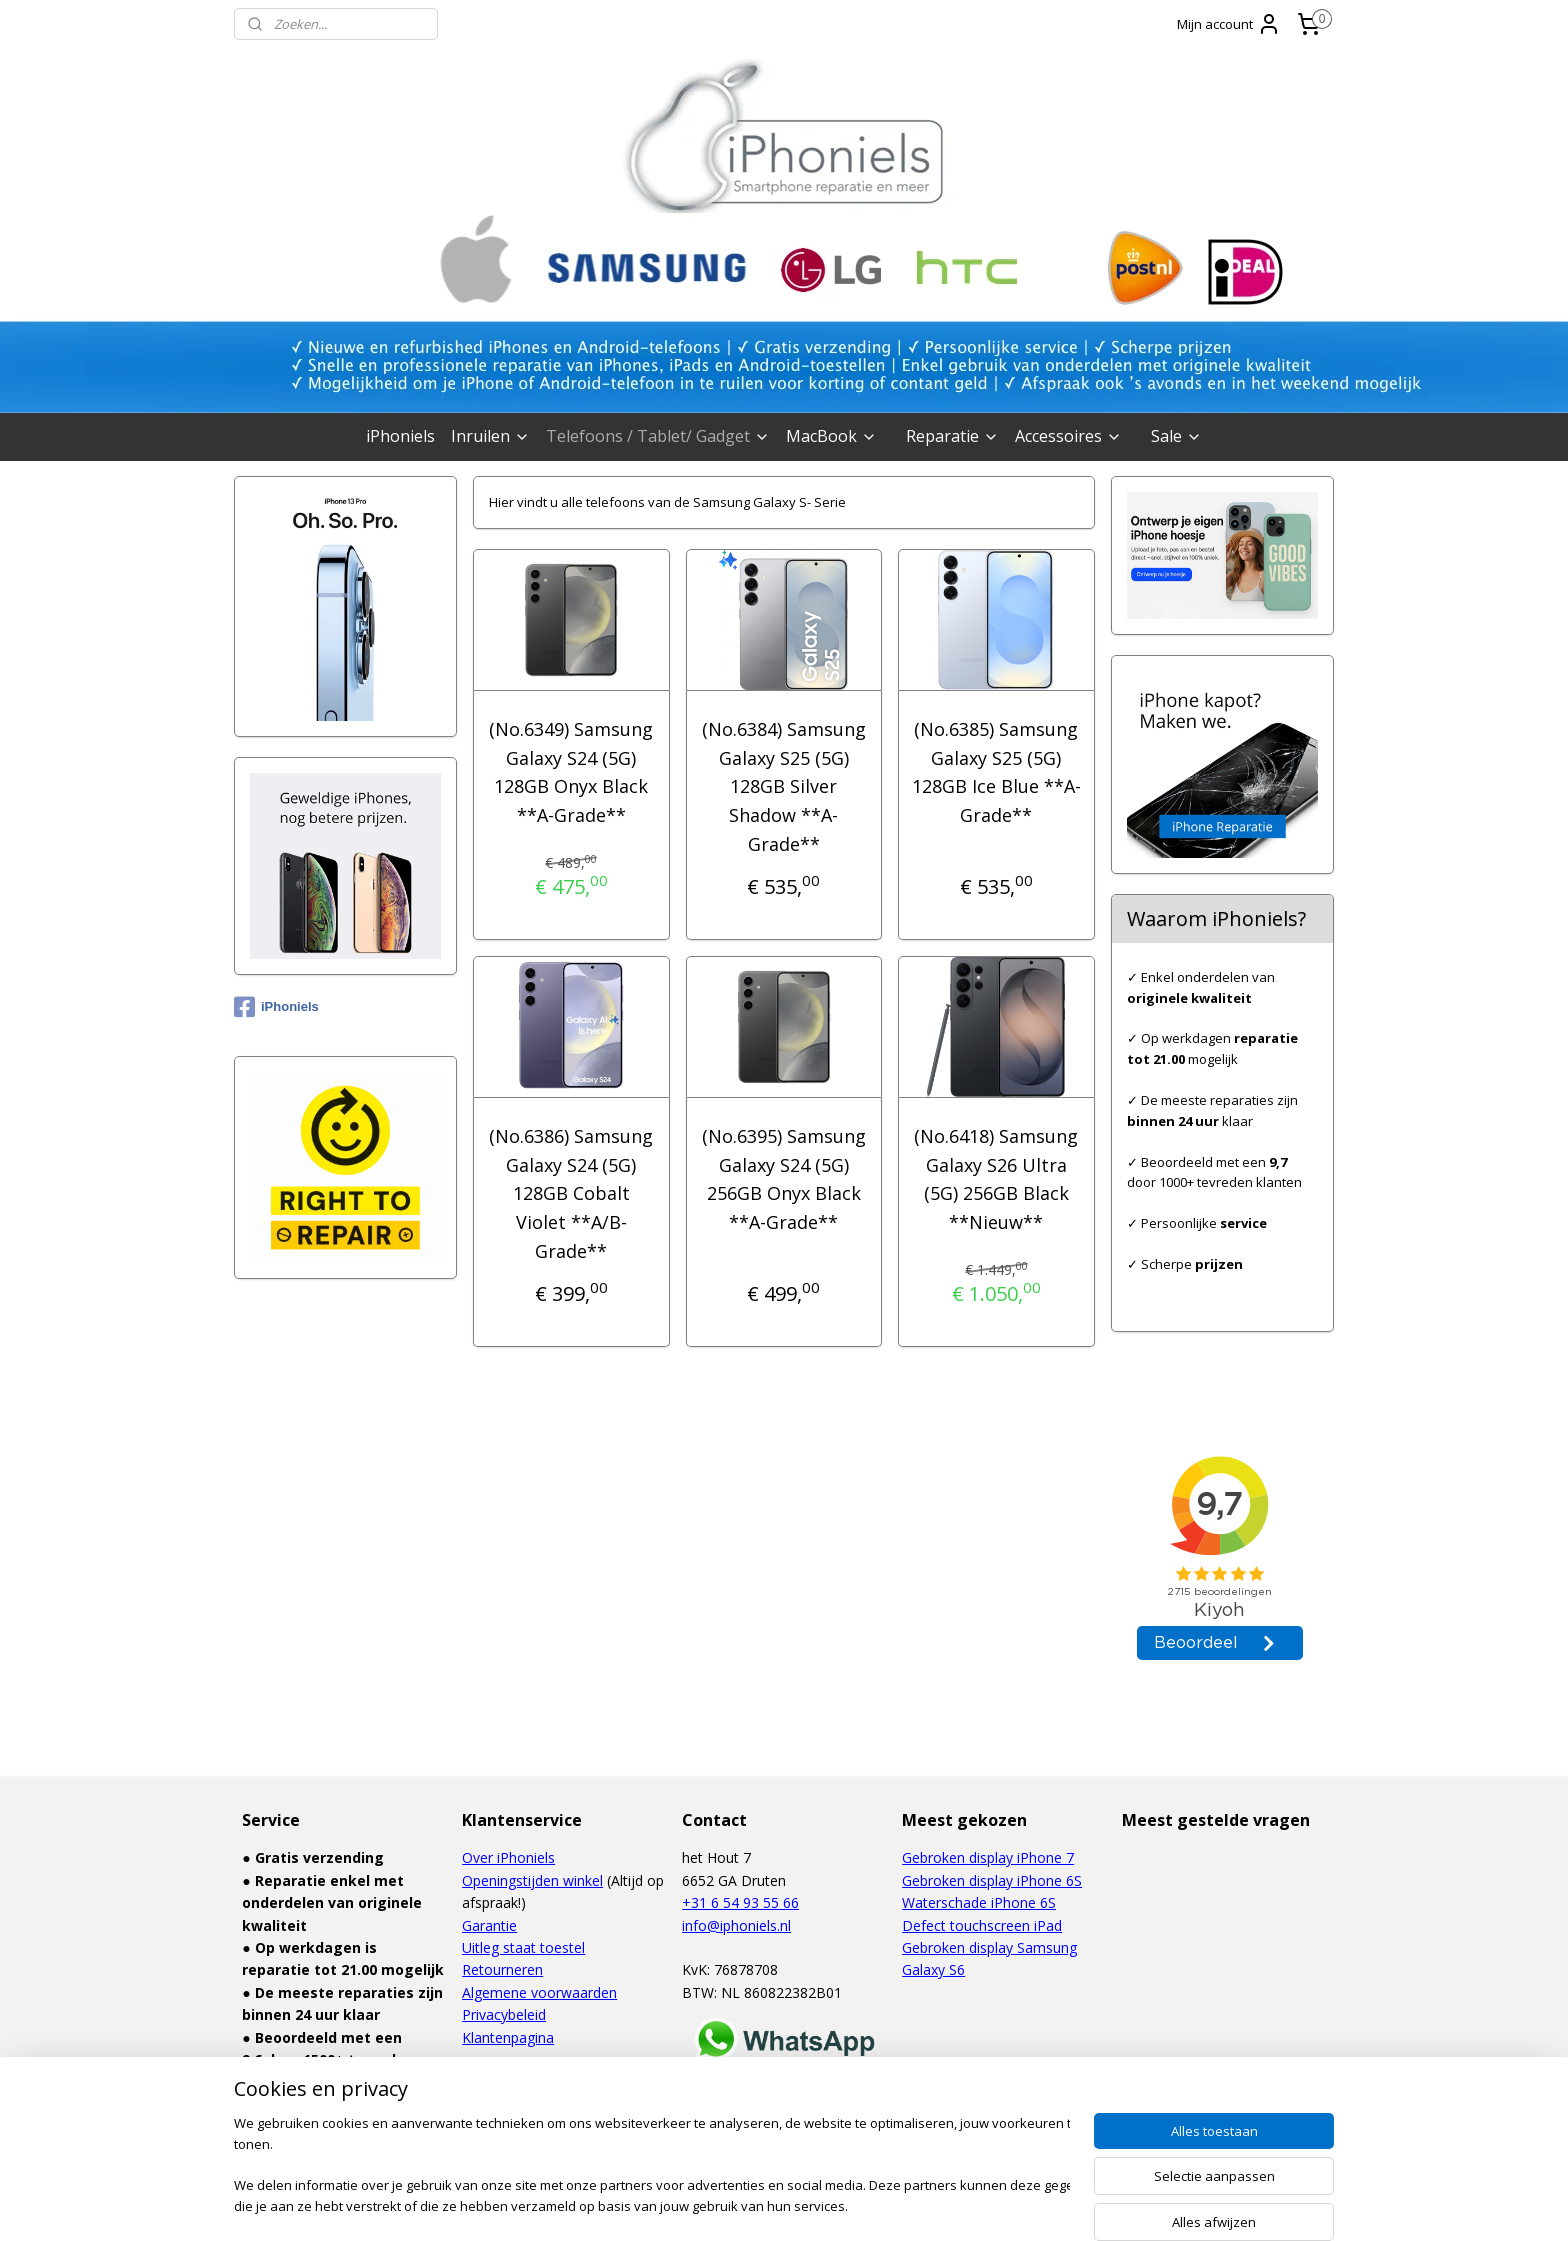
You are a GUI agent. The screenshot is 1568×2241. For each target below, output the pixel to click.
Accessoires (1068, 436)
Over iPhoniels (508, 1857)
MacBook (831, 436)
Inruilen (490, 436)
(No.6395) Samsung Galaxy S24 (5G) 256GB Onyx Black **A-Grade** (784, 1179)
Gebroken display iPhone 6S (992, 1880)
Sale (1176, 436)
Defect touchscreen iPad (982, 1925)
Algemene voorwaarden (539, 1992)
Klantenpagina (508, 2037)
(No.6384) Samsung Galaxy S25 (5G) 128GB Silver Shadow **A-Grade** (784, 786)
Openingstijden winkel (532, 1880)
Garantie (489, 1925)
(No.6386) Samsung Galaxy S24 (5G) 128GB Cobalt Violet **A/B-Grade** (571, 1193)
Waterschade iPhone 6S (979, 1902)
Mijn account (1229, 24)
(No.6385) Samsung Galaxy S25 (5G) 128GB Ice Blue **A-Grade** (996, 772)
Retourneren (502, 1969)
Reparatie (952, 436)
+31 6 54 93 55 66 (740, 1902)
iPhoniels (400, 436)
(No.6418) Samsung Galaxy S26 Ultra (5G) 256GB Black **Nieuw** (997, 1179)
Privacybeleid (504, 2014)
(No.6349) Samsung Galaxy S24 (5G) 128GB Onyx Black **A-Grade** (571, 772)
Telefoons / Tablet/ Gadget (658, 436)
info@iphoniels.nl (736, 1925)
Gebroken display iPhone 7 (988, 1857)
